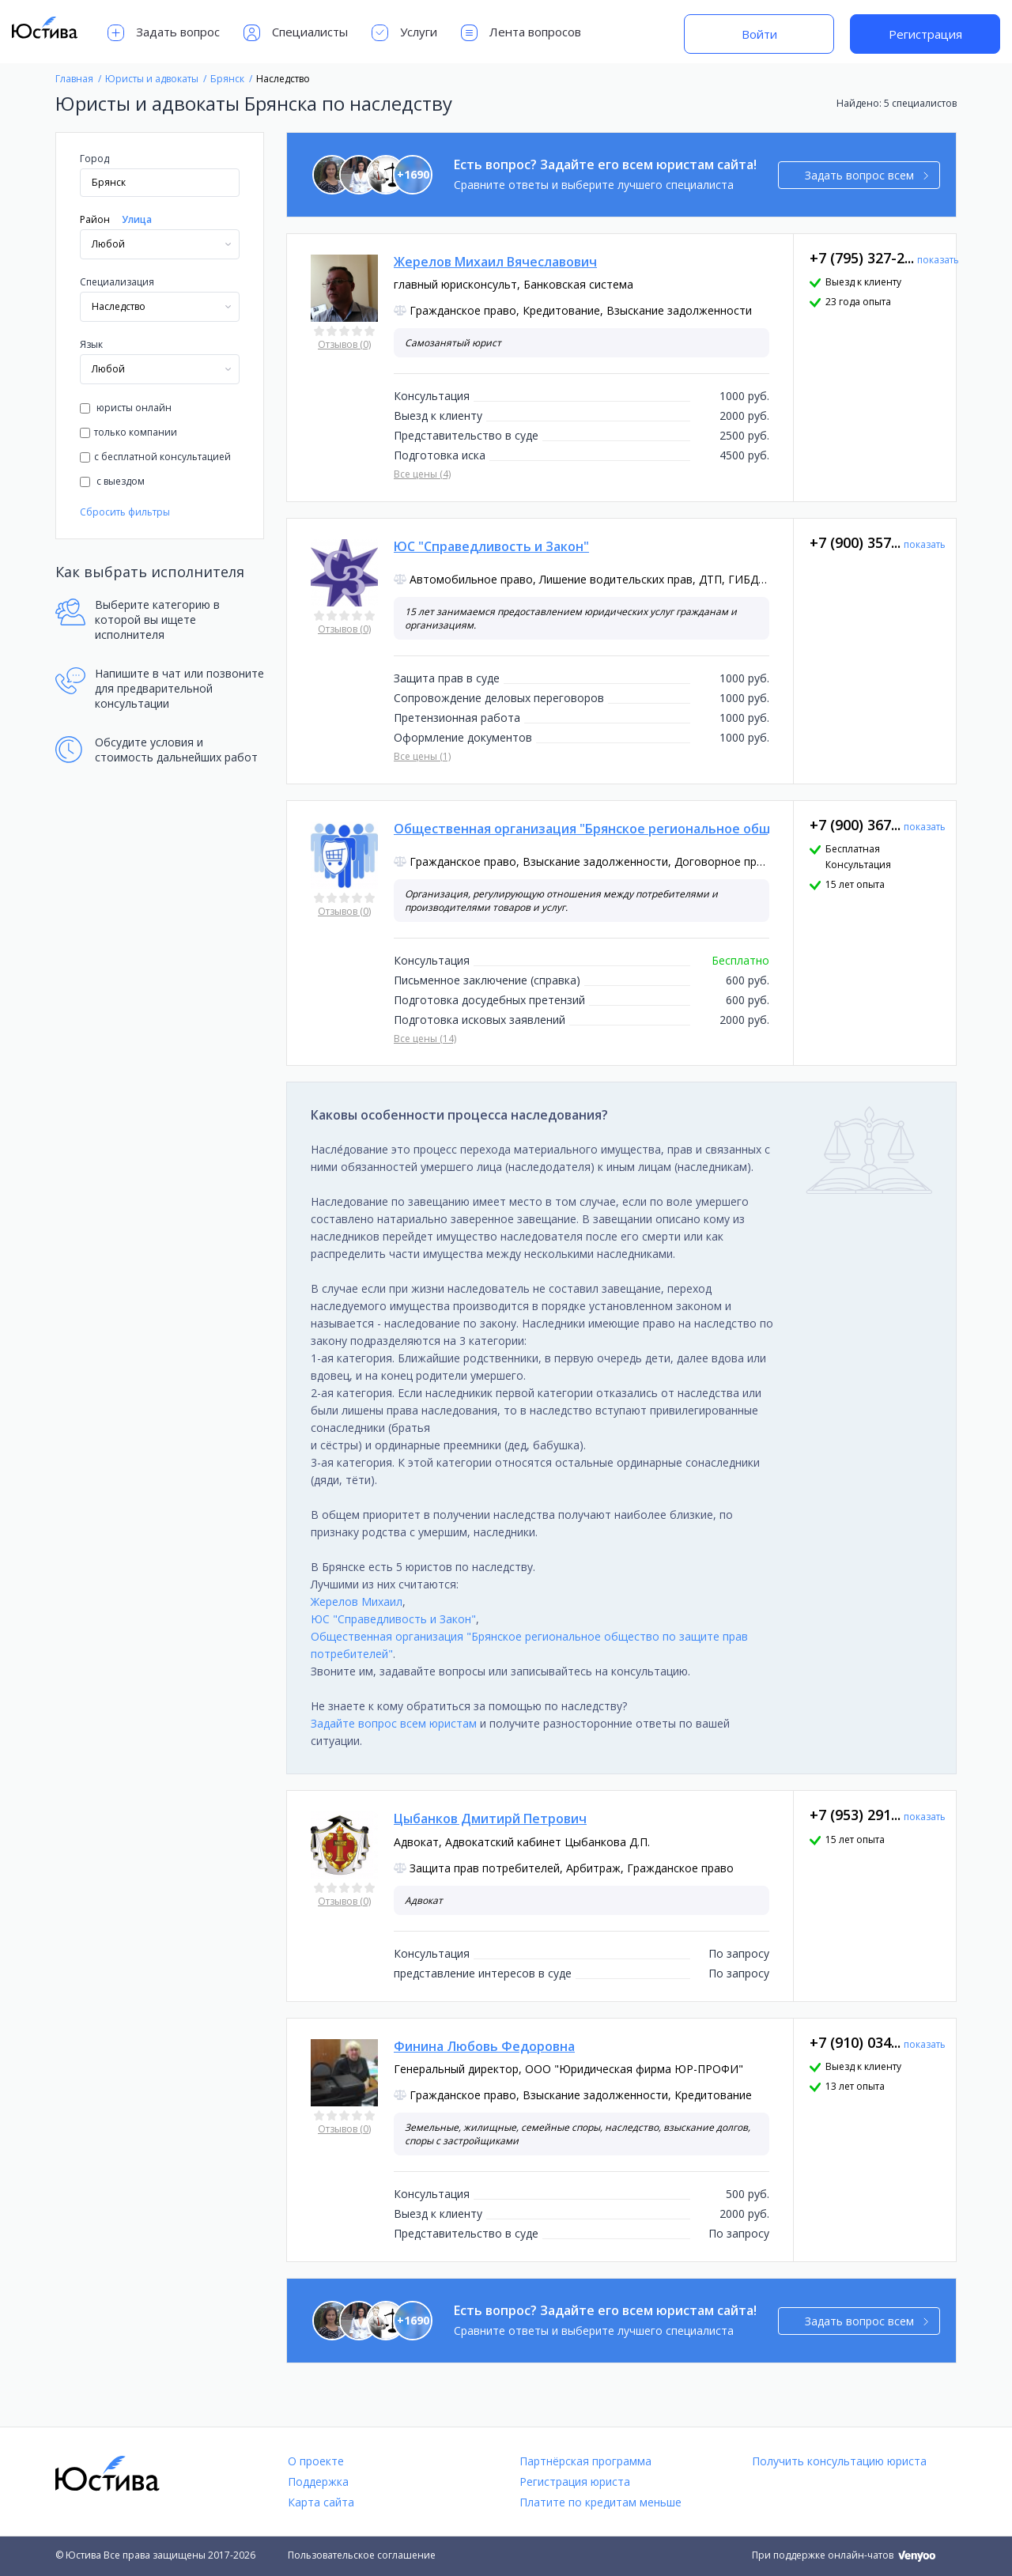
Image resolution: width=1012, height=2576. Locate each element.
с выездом (112, 481)
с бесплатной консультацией (155, 456)
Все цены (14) (425, 1038)
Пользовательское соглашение (362, 2555)
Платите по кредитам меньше (600, 2502)
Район (95, 219)
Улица (137, 219)
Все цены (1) (422, 756)
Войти (759, 34)
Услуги (404, 33)
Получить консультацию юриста (839, 2460)
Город (94, 158)
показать (938, 259)
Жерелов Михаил (356, 1601)
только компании (128, 432)
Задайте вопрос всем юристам (394, 1723)
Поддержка (318, 2481)
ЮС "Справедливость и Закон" (393, 1618)
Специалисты (296, 33)
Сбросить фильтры (125, 512)
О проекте (316, 2460)
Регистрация (925, 34)
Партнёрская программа (585, 2460)
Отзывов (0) (344, 344)
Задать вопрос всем (867, 175)
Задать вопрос (164, 33)
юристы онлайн (126, 407)
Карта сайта (321, 2502)
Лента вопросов (521, 33)
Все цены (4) (422, 474)
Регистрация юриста (574, 2481)
